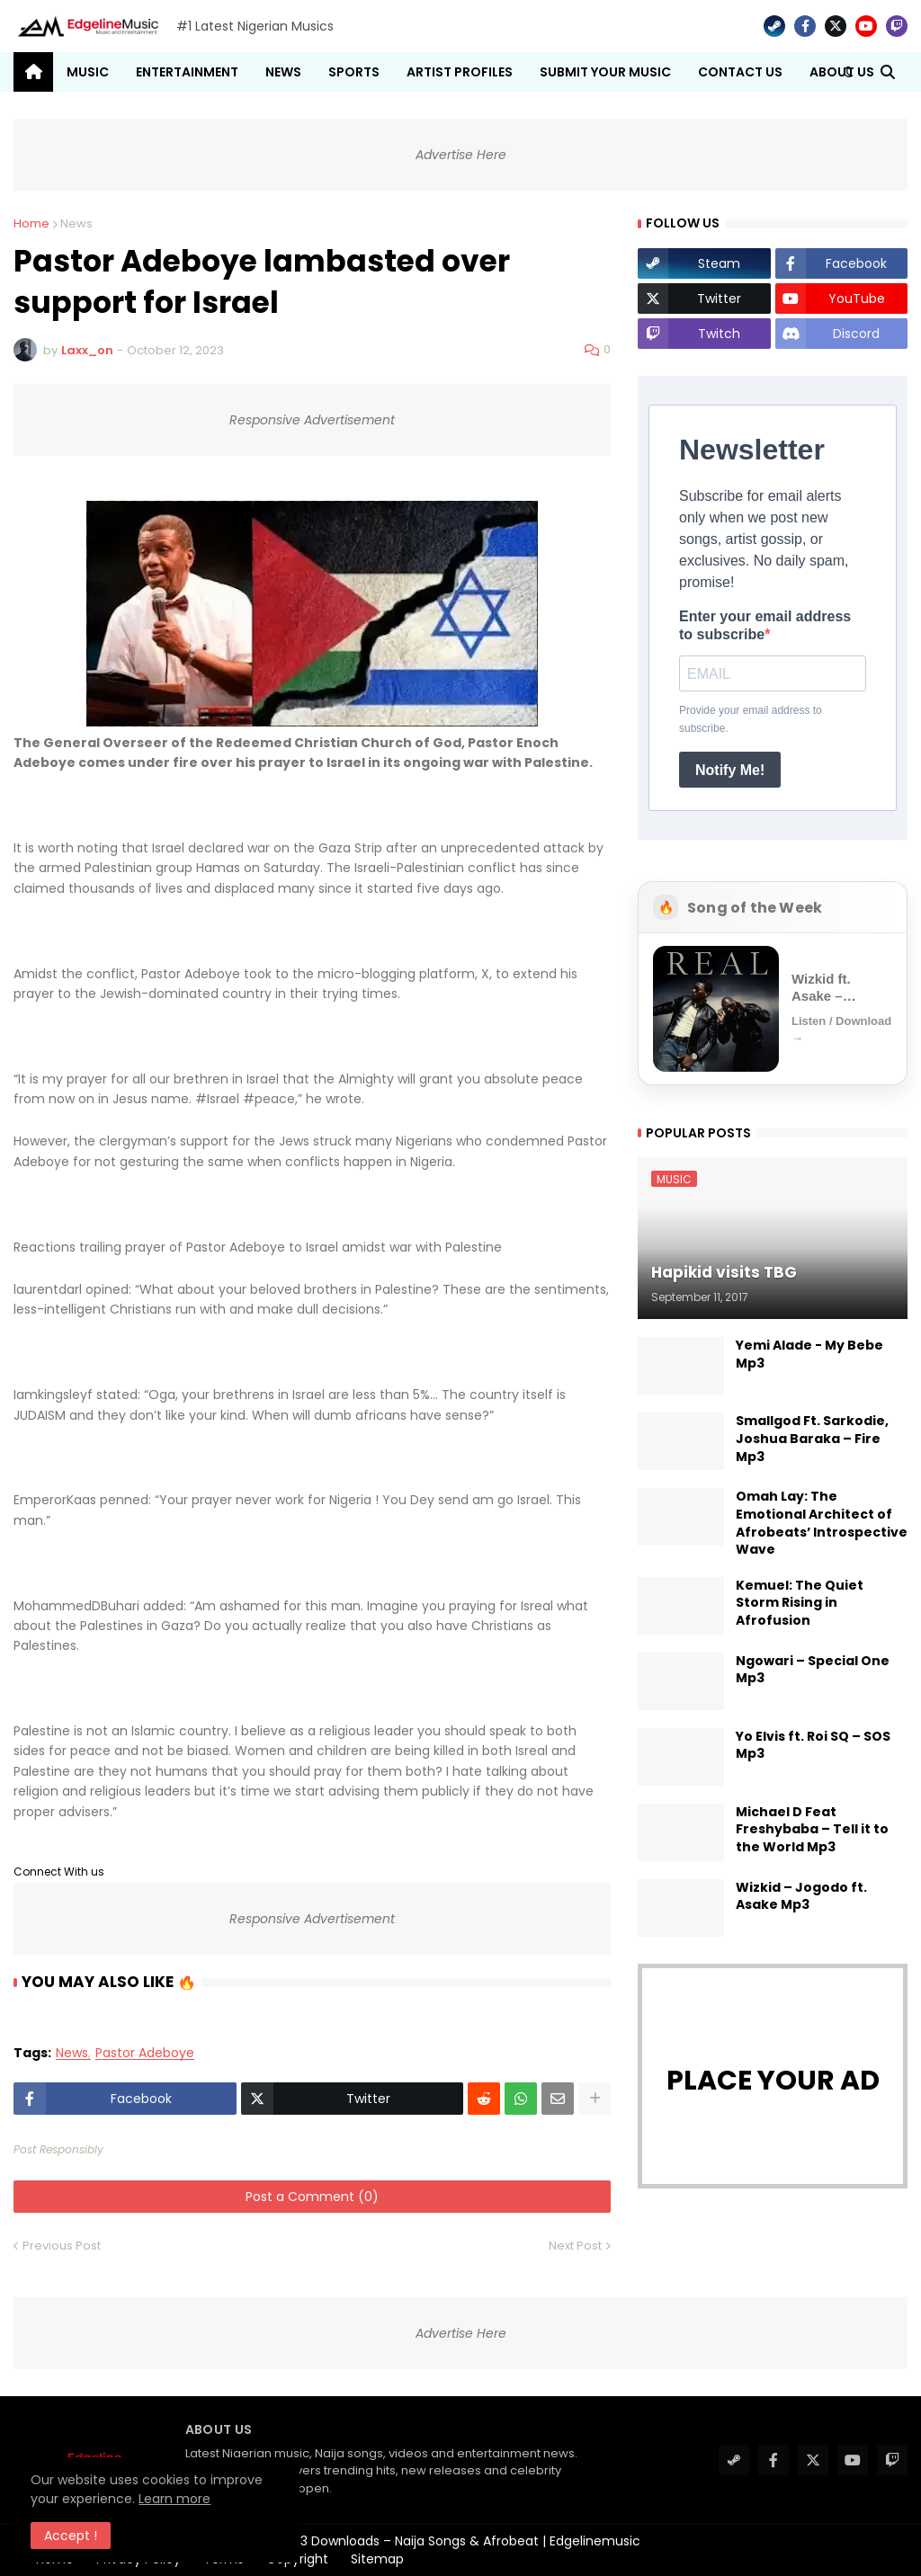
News (76, 223)
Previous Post (61, 2245)
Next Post (575, 2245)
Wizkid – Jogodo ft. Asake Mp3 (801, 1896)
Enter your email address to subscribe (765, 625)
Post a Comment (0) (312, 2197)
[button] (848, 72)
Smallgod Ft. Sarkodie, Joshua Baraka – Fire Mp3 (812, 1439)
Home (31, 223)
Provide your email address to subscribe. (750, 719)
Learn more (175, 2499)
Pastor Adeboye (144, 2053)
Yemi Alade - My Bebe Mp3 (809, 1354)
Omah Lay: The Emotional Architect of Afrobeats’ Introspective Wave (822, 1523)
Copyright (297, 2559)
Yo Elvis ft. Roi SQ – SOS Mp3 (813, 1745)
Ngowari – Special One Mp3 (813, 1670)
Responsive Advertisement (312, 420)
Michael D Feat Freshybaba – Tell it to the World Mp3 (812, 1830)
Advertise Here (461, 155)
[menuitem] (33, 72)
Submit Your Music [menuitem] (605, 72)
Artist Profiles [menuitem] (460, 72)
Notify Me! (730, 770)
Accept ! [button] (71, 2536)
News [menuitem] (283, 72)
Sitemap (377, 2559)
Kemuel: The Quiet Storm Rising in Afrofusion (799, 1603)
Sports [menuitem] (354, 72)
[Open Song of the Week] (773, 1008)
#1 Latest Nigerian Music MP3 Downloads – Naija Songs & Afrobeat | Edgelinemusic (384, 2541)
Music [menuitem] (88, 72)
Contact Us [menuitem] (740, 72)
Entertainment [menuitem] (187, 72)
